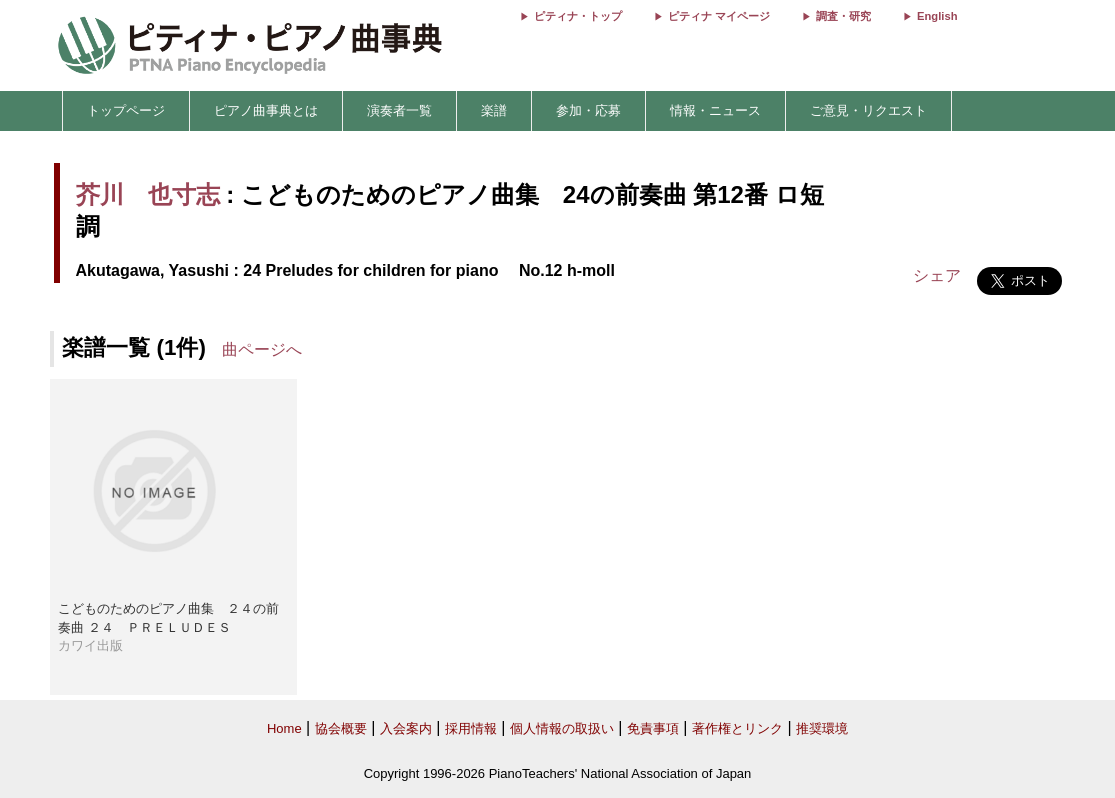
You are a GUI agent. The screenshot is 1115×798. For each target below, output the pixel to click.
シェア (937, 275)
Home (284, 728)
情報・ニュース (715, 110)
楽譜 (494, 110)
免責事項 (653, 728)
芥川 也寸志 (148, 194)
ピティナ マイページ (719, 16)
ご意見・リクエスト (868, 110)
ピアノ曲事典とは (266, 110)
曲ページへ (262, 349)
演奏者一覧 (399, 110)
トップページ (126, 110)
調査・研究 (843, 16)
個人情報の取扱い (562, 728)
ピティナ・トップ (578, 16)
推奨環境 (822, 728)
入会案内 (406, 728)
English (937, 16)
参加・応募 (588, 110)
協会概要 (341, 728)
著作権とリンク (737, 728)
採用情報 (471, 728)
